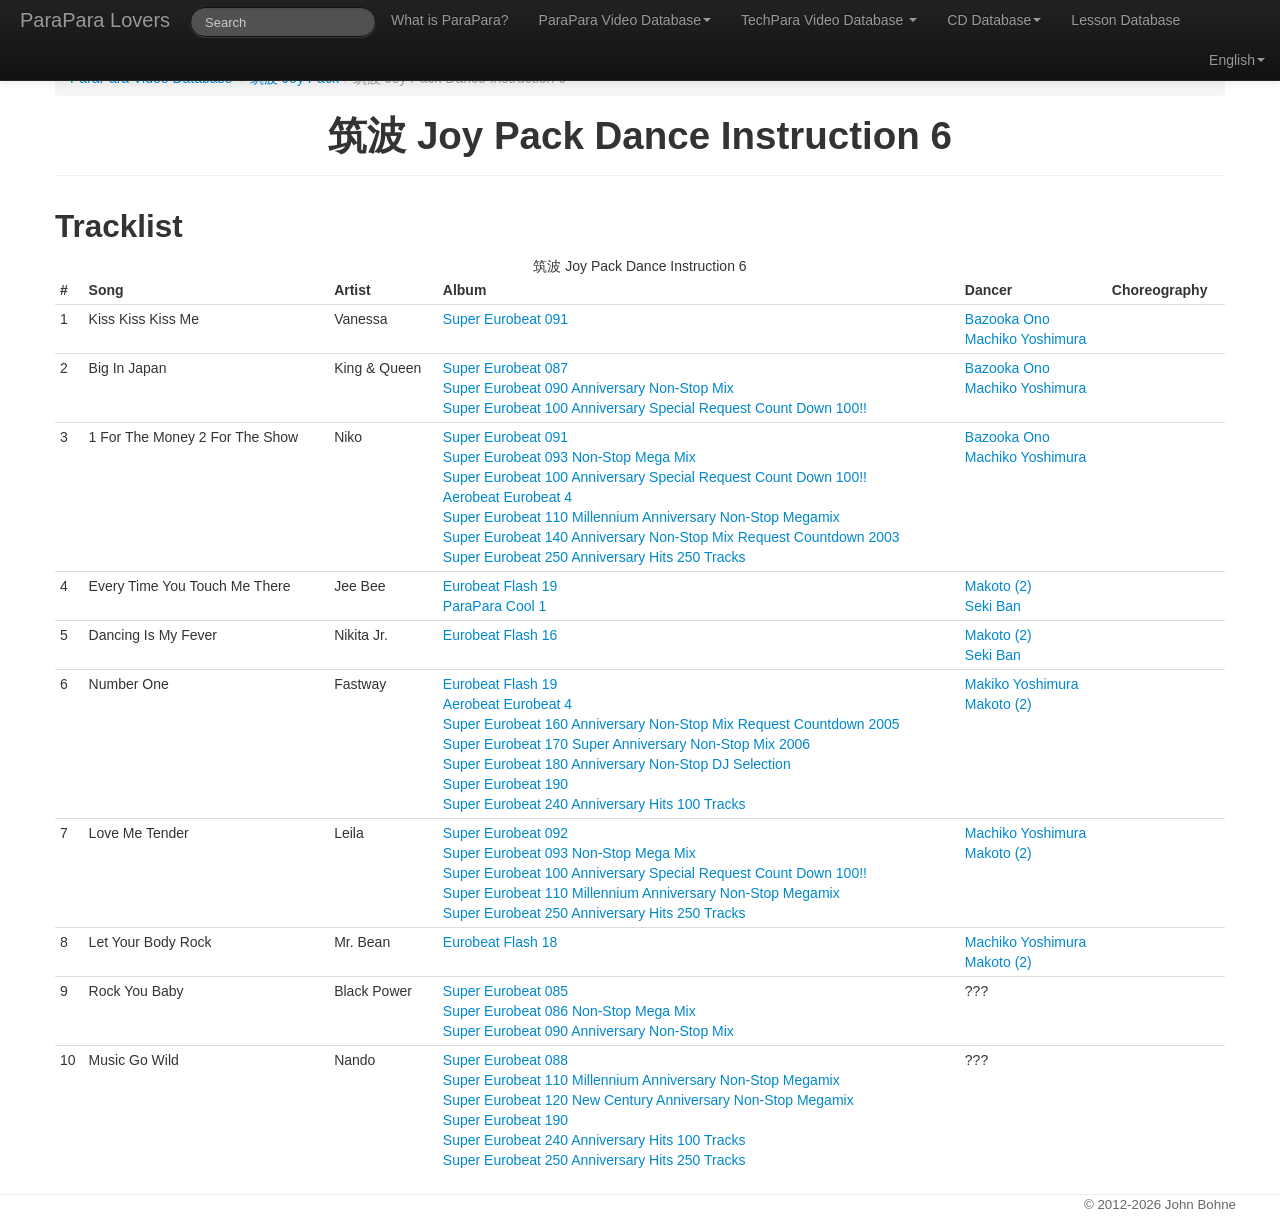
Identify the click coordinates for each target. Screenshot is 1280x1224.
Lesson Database (1125, 20)
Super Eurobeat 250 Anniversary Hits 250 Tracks (594, 557)
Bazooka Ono (1007, 319)
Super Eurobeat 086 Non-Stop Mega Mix (569, 1011)
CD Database (994, 20)
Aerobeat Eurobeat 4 (507, 497)
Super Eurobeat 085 (505, 991)
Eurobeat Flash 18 (500, 942)
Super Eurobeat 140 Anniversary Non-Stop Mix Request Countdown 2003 (671, 537)
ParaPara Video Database (625, 20)
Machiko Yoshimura (1025, 339)
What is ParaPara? (450, 20)
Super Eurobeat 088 (505, 1060)
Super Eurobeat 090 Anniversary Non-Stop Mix (588, 388)
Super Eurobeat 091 (505, 319)
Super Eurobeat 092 (505, 833)
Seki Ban (993, 606)
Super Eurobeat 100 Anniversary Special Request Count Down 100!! (655, 408)
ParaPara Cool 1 (495, 606)
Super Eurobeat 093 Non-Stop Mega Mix (569, 457)
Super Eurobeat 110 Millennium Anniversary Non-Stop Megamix (641, 517)
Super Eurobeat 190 (505, 784)
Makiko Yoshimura (1022, 684)
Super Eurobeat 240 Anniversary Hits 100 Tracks (594, 804)
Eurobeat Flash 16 (500, 635)
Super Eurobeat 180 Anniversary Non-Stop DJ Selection (617, 764)
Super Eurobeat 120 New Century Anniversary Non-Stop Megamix (648, 1100)
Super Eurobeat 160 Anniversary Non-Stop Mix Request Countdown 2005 (671, 724)
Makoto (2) (998, 586)
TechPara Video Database (829, 20)
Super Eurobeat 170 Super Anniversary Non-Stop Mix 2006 (626, 744)
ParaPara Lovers (95, 20)
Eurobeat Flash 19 (500, 586)
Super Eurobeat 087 (505, 368)
